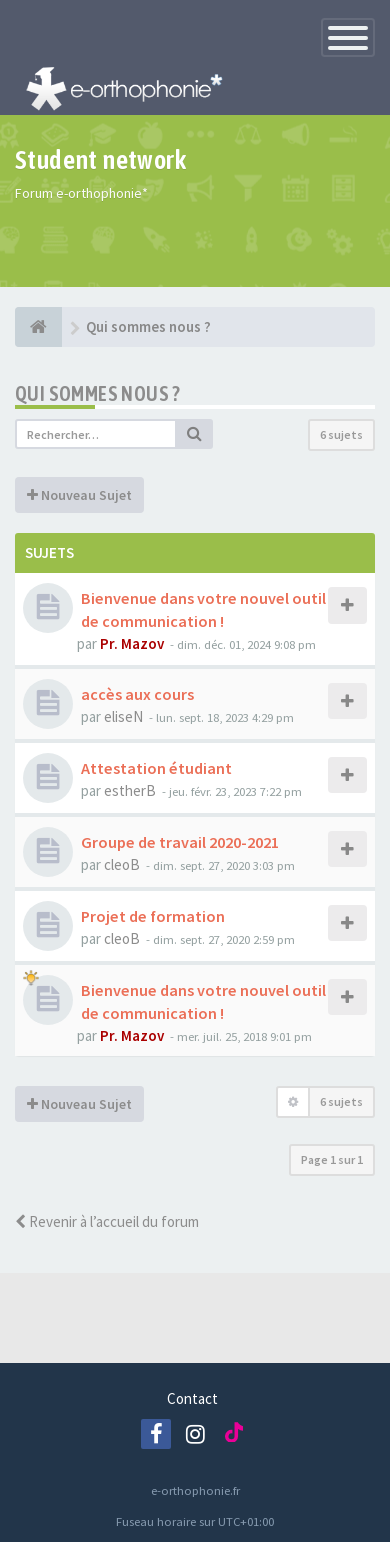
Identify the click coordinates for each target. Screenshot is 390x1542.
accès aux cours (137, 694)
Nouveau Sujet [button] (79, 495)
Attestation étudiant (156, 768)
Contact (192, 1398)
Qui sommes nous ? (98, 393)
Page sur (332, 1159)
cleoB (122, 864)
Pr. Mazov (132, 643)
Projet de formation (153, 916)
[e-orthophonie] (38, 327)
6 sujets (341, 434)
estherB (130, 790)
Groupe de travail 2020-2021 (180, 842)
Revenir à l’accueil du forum (107, 1221)
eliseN (123, 716)
